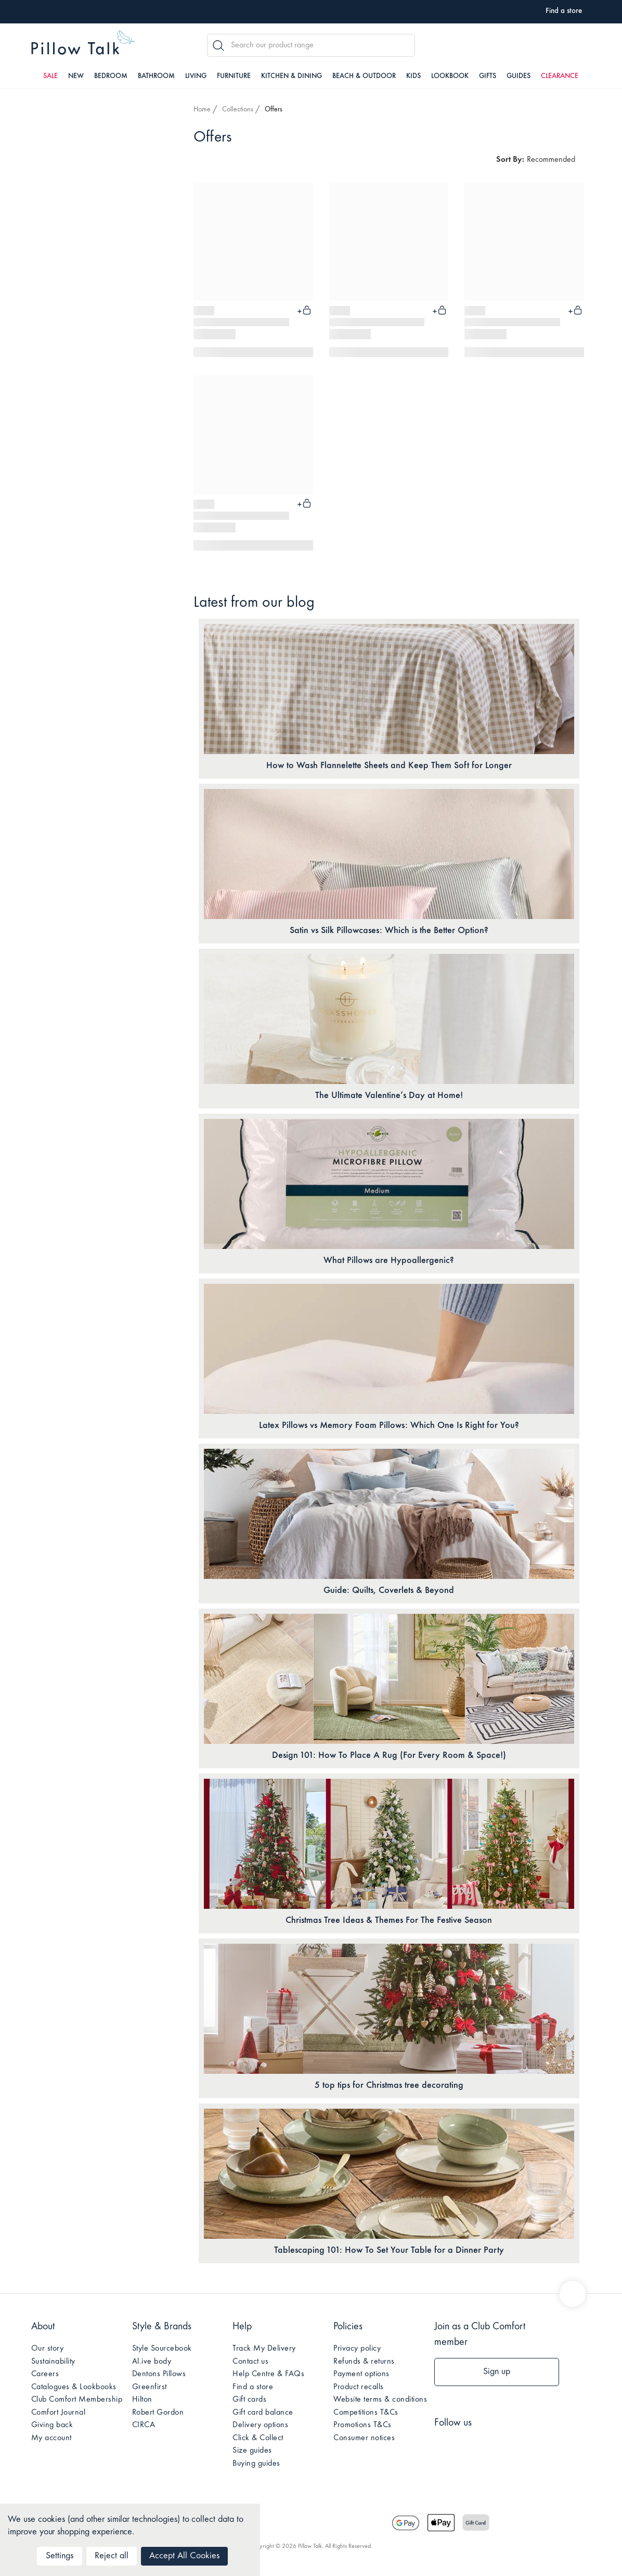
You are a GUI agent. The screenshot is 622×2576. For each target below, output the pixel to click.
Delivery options (260, 2425)
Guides (518, 76)
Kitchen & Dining (291, 76)
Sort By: (510, 160)
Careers (45, 2374)
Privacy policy (357, 2348)
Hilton (142, 2399)
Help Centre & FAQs (268, 2374)
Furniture (234, 76)
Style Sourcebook (162, 2348)
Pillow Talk (83, 44)
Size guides (252, 2450)
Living (195, 76)
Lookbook (450, 76)
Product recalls (358, 2387)
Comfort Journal (58, 2412)
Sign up (496, 2372)
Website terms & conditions (380, 2399)
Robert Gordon (158, 2412)
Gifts (487, 76)
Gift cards (249, 2399)
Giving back (52, 2425)
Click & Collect (257, 2438)
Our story (47, 2348)
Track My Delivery (264, 2348)
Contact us (250, 2361)
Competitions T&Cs (365, 2412)
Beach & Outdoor (364, 76)
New (76, 76)
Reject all (111, 2556)
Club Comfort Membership (77, 2399)
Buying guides (256, 2463)
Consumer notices (364, 2438)
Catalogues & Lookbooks (73, 2387)
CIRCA (144, 2425)
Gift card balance (262, 2412)
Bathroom (156, 76)
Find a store (252, 2387)
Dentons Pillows (159, 2374)
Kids (413, 76)
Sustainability (53, 2361)
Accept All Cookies (184, 2556)
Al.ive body (152, 2361)
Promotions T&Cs (362, 2425)
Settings (59, 2556)
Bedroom (110, 76)
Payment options (361, 2374)
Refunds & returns (364, 2361)
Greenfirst (149, 2387)
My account (51, 2438)
